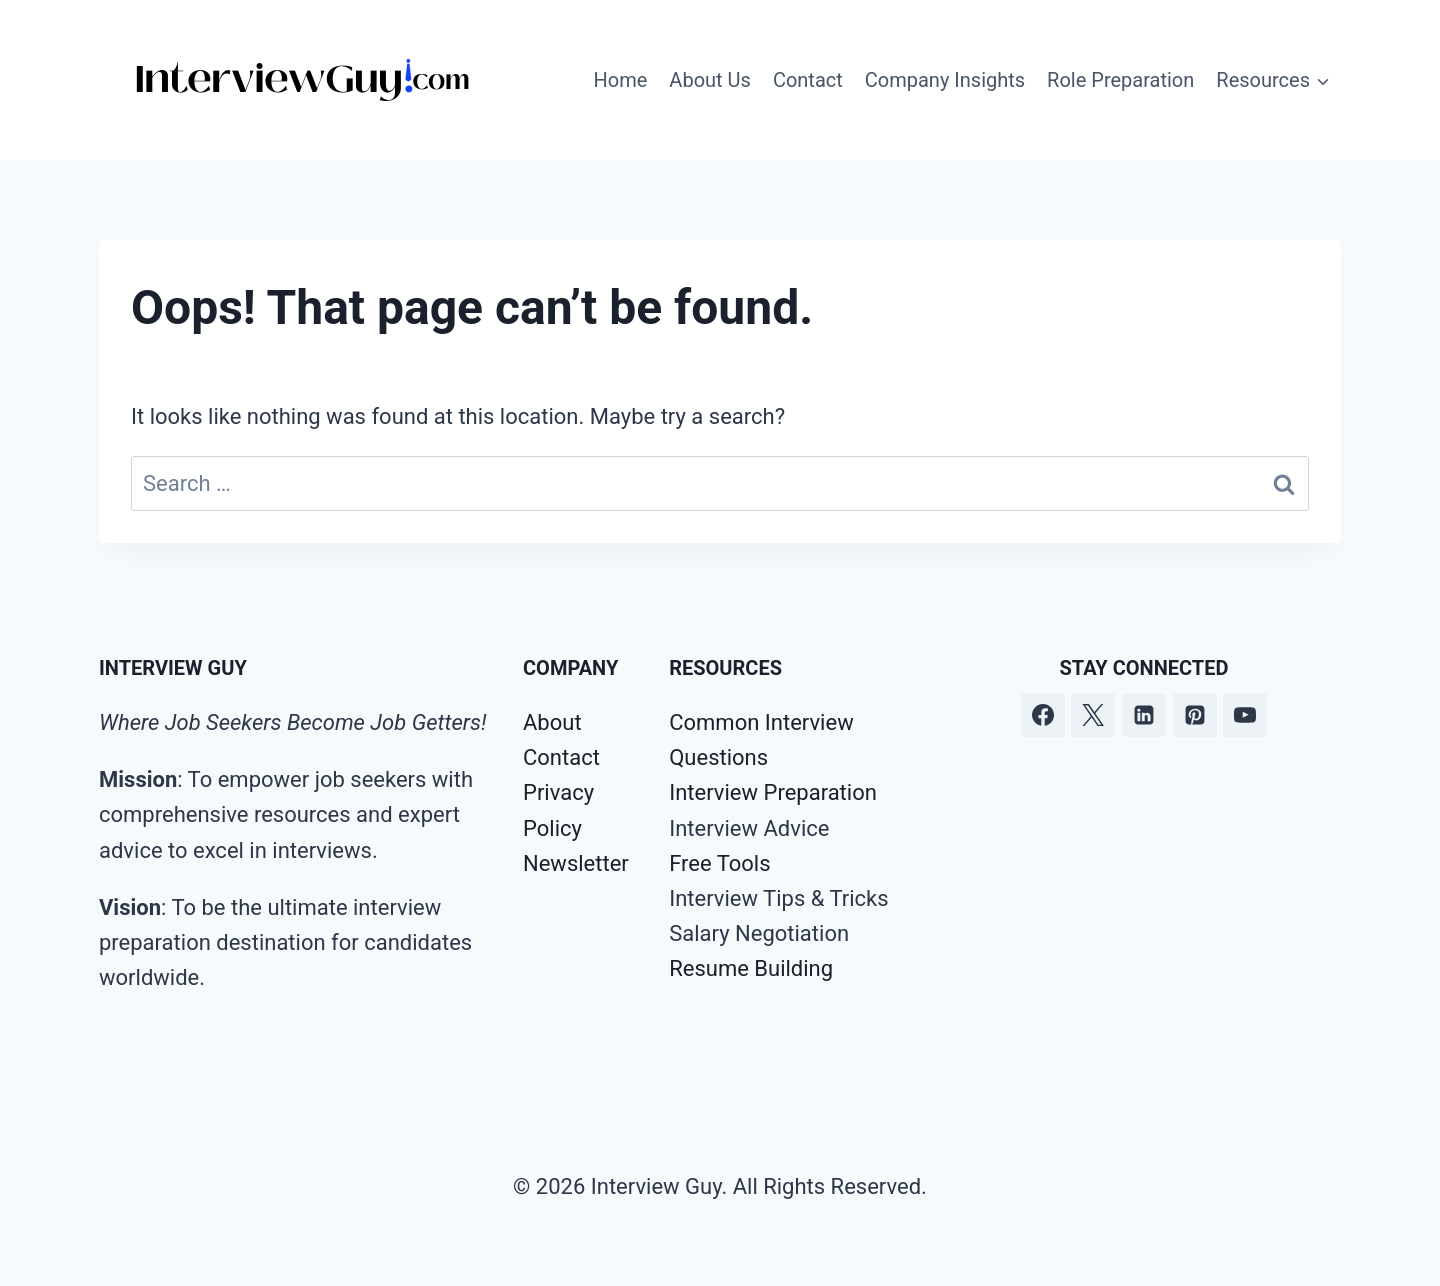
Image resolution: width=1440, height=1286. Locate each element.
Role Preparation (1120, 80)
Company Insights (945, 80)
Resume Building (751, 968)
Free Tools (719, 863)
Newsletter (576, 863)
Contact (808, 80)
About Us (710, 80)
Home (621, 80)
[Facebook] (1043, 715)
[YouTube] (1245, 715)
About (552, 722)
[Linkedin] (1144, 715)
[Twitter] (1093, 715)
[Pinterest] (1195, 715)
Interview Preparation (773, 792)
